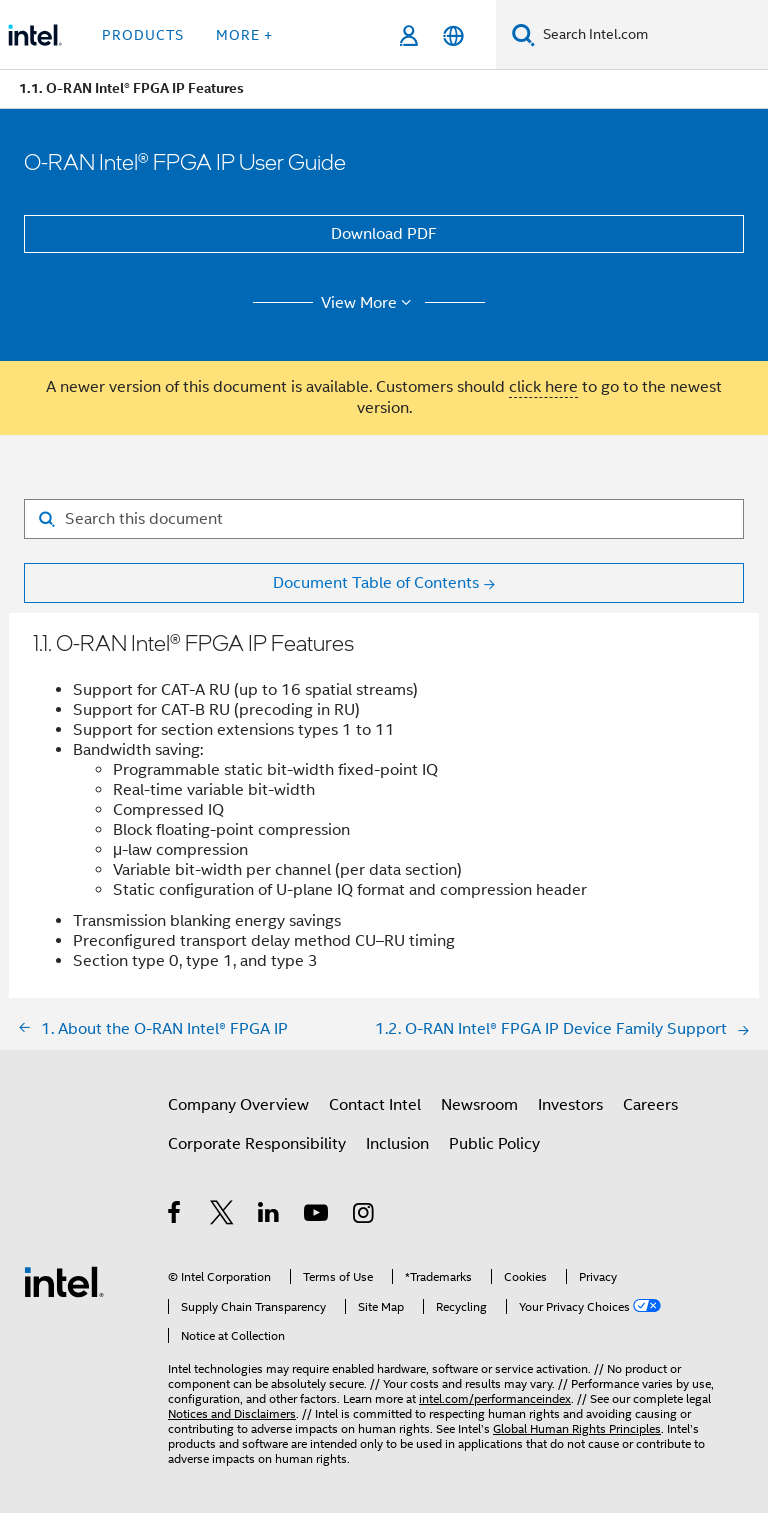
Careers (650, 1105)
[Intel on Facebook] (175, 1216)
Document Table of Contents (376, 583)
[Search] (523, 34)
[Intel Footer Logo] (64, 1281)
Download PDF (384, 234)
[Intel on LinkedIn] (269, 1216)
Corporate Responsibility (257, 1144)
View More (369, 303)
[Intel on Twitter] (222, 1216)
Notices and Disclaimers (232, 1413)
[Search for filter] (384, 519)
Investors (570, 1105)
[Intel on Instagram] (364, 1216)
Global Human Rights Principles (577, 1428)
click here (543, 387)
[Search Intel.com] (651, 35)
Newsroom (479, 1105)
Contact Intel (375, 1105)
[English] (453, 35)
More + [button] (244, 35)
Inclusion (397, 1144)
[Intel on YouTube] (317, 1216)
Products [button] (143, 35)
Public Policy (494, 1144)
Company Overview (238, 1105)
